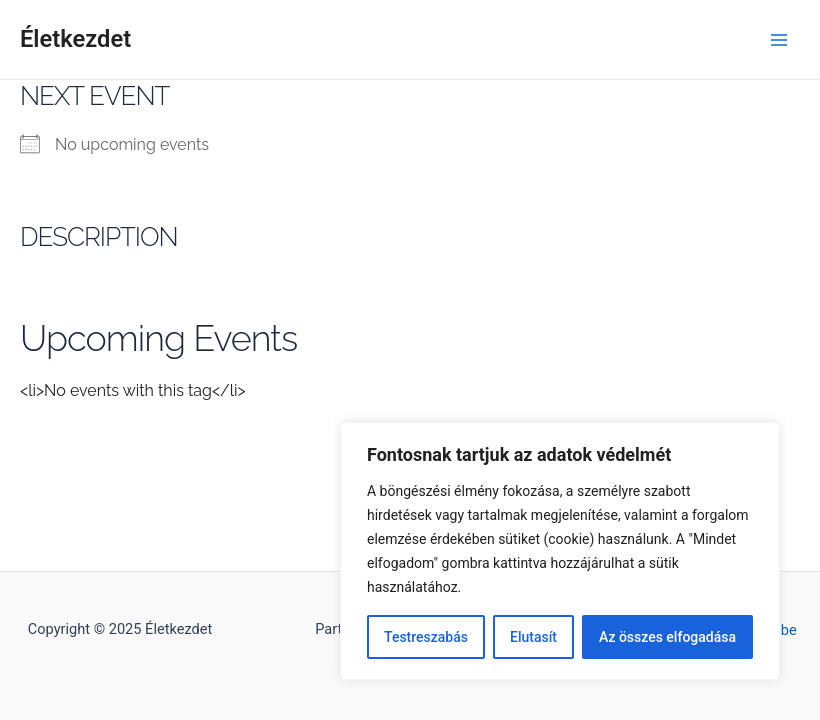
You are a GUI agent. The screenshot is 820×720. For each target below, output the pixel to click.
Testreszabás (426, 637)
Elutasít (533, 637)
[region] (560, 551)
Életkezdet (75, 39)
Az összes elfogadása (667, 637)
